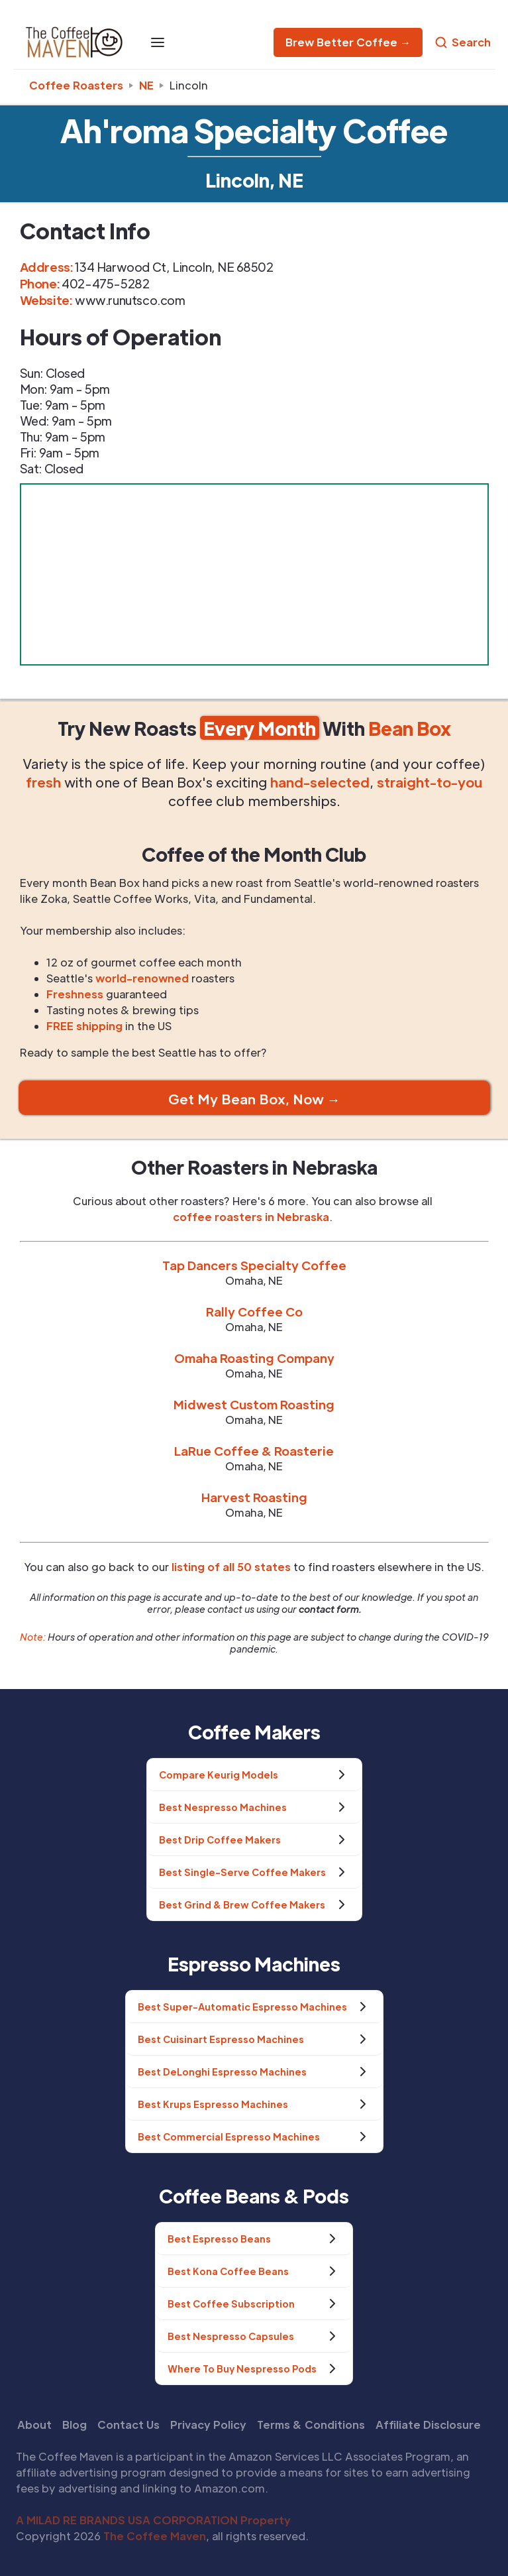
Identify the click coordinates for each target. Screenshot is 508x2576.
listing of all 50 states (231, 1567)
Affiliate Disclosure (428, 2424)
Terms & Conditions (311, 2424)
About (34, 2424)
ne (146, 85)
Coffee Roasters (76, 85)
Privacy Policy (208, 2424)
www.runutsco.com (130, 300)
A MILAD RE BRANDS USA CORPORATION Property (153, 2520)
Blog (74, 2424)
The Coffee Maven (154, 2536)
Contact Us (128, 2424)
